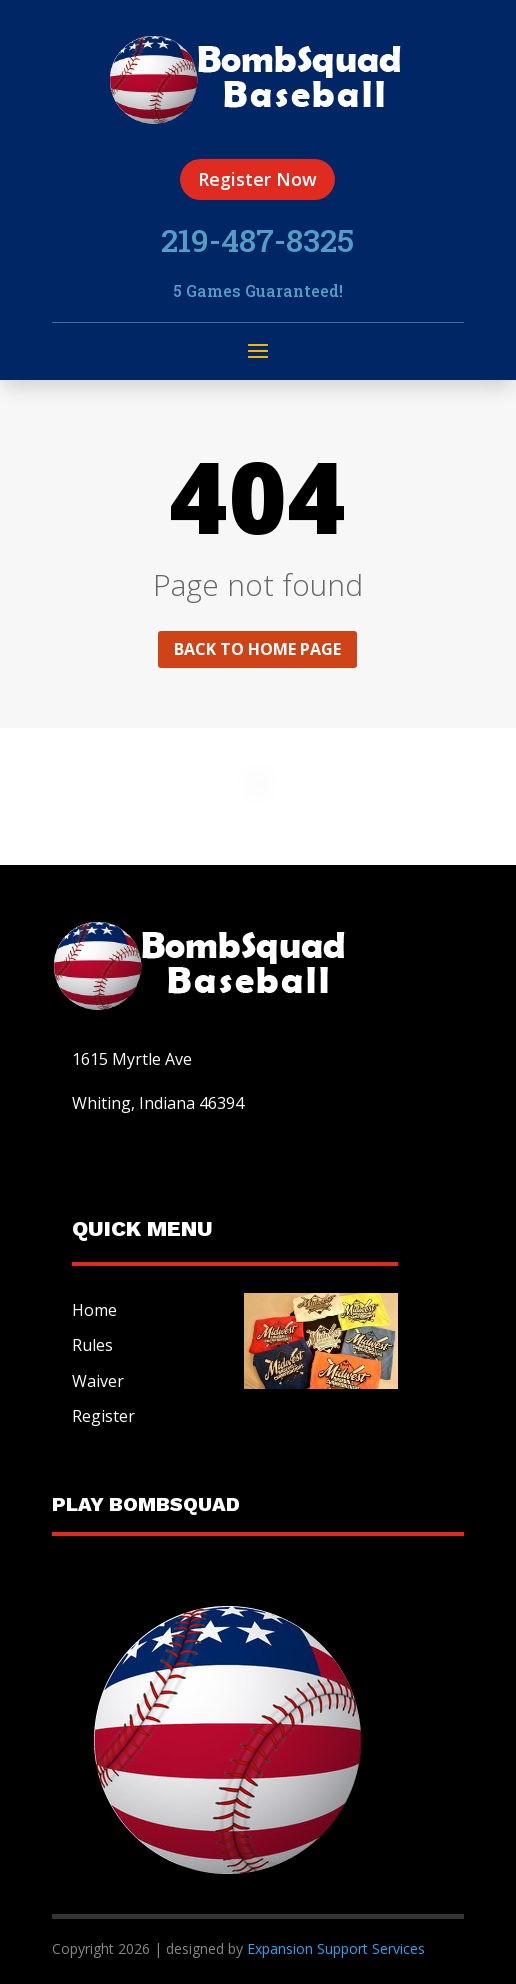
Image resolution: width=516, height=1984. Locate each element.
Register (103, 1416)
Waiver (98, 1381)
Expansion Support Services (334, 1948)
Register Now (257, 179)
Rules (92, 1345)
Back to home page (257, 649)
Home (94, 1310)
